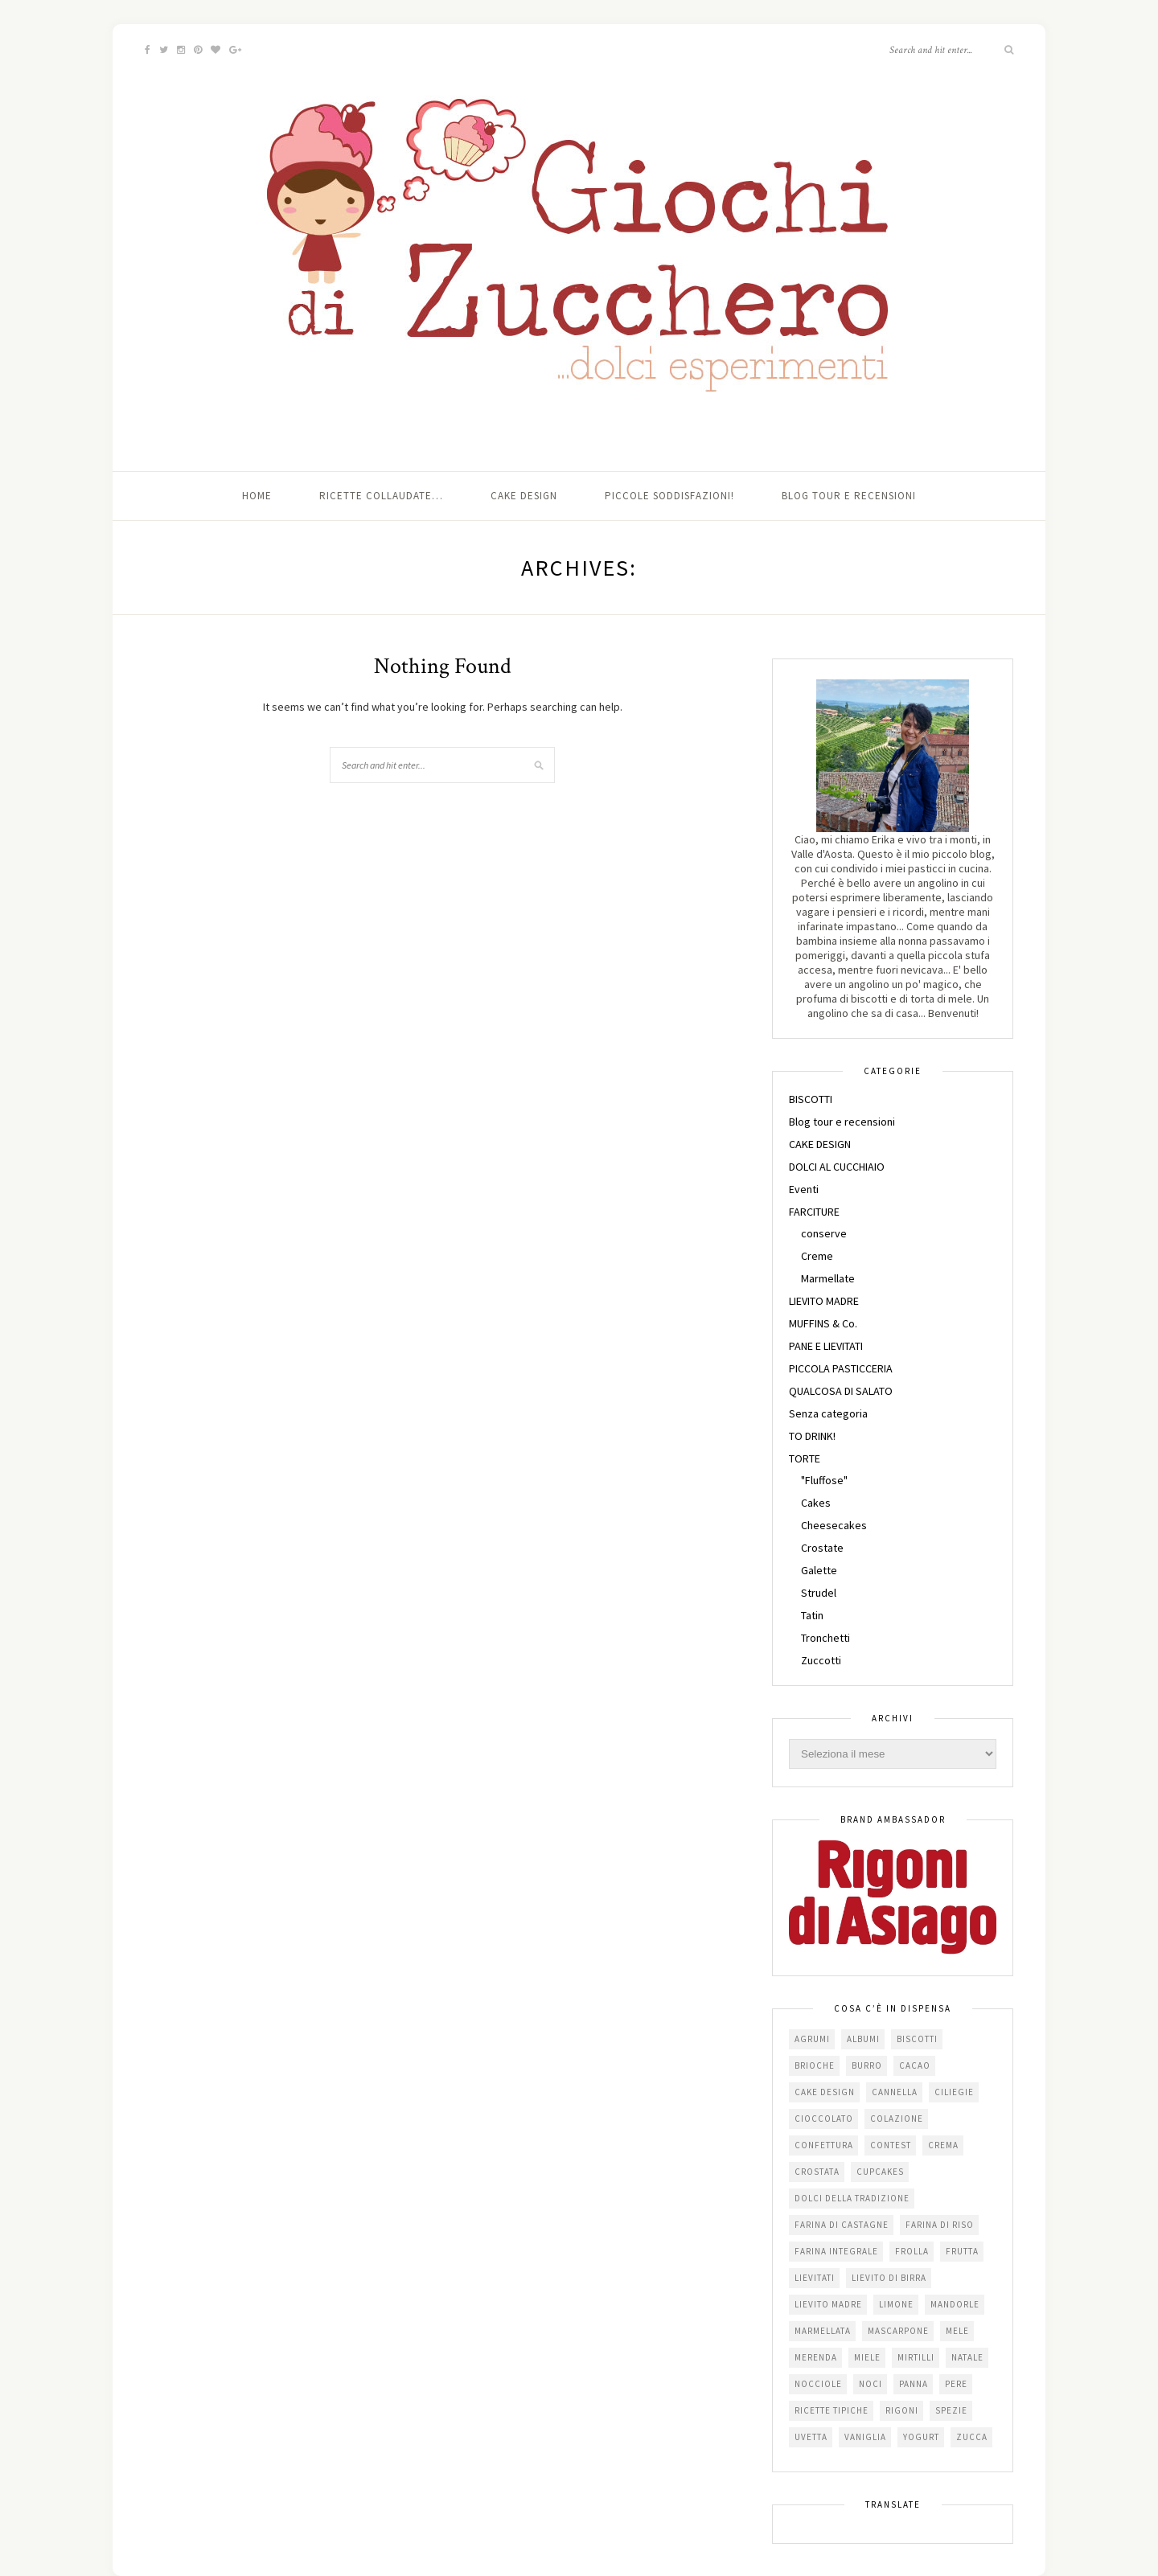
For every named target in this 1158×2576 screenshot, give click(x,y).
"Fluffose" (824, 1480)
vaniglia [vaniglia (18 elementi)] (865, 2437)
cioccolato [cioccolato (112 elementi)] (824, 2118)
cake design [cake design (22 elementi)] (825, 2092)
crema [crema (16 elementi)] (943, 2145)
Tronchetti (825, 1638)
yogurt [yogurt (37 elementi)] (921, 2437)
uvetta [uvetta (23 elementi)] (811, 2437)
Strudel (818, 1592)
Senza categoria (828, 1413)
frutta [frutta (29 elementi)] (962, 2251)
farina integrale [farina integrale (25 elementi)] (836, 2251)
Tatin (812, 1615)
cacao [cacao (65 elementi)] (914, 2065)
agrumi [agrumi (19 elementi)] (812, 2039)
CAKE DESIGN (820, 1144)
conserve (824, 1233)
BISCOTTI (810, 1099)
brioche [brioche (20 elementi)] (815, 2065)
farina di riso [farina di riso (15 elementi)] (939, 2224)
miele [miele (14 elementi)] (867, 2357)
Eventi (804, 1189)
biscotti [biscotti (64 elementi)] (917, 2039)
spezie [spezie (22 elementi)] (951, 2410)
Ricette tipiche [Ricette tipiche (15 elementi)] (831, 2410)
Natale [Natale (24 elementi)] (967, 2357)
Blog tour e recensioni (849, 495)
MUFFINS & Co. (823, 1323)
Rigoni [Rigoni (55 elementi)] (901, 2410)
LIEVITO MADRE (824, 1301)
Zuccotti (821, 1660)
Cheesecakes (834, 1525)
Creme (817, 1256)
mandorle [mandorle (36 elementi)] (954, 2304)
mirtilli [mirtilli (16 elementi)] (915, 2357)
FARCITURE (814, 1211)
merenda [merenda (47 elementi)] (816, 2357)
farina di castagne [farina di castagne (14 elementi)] (842, 2224)
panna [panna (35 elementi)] (913, 2383)
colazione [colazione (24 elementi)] (896, 2118)
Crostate (822, 1547)
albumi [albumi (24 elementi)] (863, 2039)
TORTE (804, 1458)
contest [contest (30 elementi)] (890, 2145)
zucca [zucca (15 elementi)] (972, 2437)
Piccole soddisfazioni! (669, 495)
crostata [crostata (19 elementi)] (817, 2171)
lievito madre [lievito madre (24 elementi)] (828, 2304)
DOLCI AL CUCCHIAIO (837, 1166)
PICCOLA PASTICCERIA (841, 1368)
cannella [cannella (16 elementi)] (895, 2092)
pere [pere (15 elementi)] (956, 2383)
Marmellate (828, 1278)
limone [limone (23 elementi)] (896, 2304)
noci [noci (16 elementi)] (870, 2383)
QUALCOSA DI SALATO (841, 1391)
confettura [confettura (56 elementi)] (824, 2145)
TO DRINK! (812, 1436)
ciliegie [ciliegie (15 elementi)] (954, 2092)
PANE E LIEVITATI (826, 1346)
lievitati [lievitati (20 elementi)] (815, 2277)
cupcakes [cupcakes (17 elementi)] (880, 2171)
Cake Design (524, 495)
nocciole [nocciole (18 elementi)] (818, 2383)
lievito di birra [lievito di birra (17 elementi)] (889, 2277)
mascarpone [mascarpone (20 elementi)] (898, 2330)
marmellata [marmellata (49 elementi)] (823, 2330)
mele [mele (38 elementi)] (957, 2330)
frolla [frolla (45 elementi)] (912, 2251)
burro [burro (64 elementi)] (867, 2065)
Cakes (816, 1502)
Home (257, 495)
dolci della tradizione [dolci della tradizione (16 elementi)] (852, 2198)
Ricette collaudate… (381, 495)
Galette (819, 1570)
